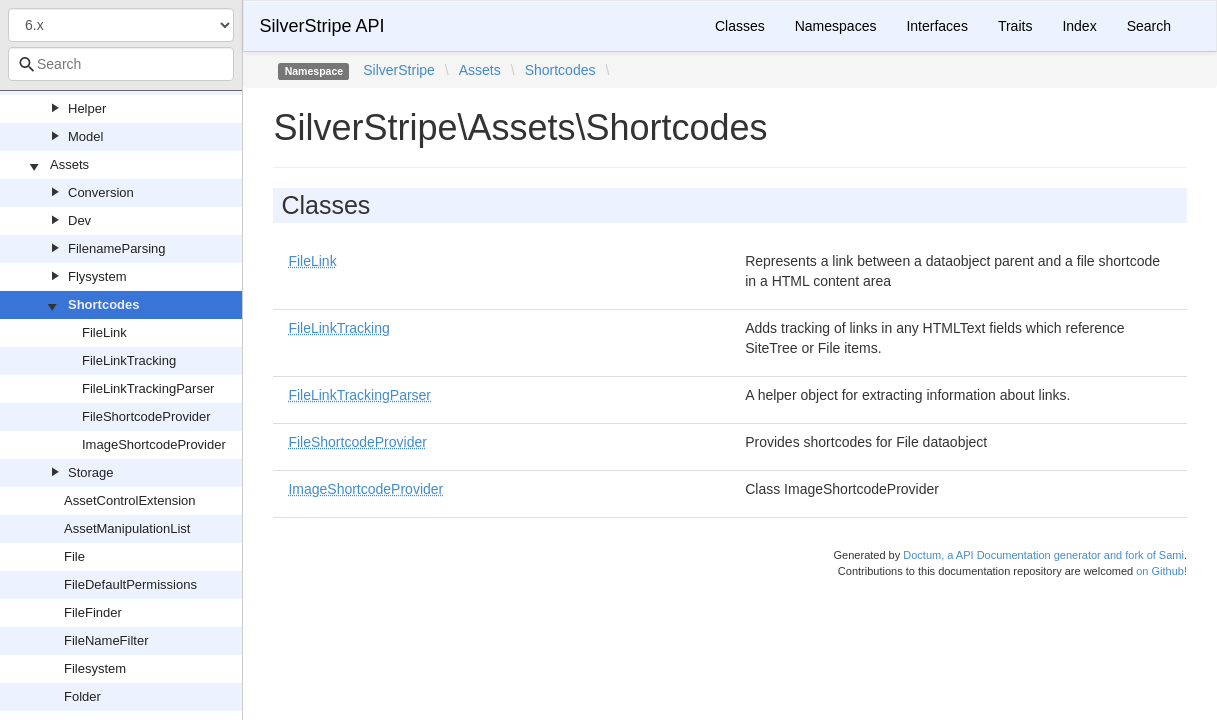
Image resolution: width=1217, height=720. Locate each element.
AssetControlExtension (130, 500)
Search (1149, 26)
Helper (87, 108)
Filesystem (95, 668)
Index (1079, 26)
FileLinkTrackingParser (148, 388)
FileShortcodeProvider (146, 416)
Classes (740, 26)
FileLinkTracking (129, 360)
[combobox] (121, 64)
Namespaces (836, 26)
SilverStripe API (321, 26)
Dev (79, 220)
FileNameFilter (106, 640)
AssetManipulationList (127, 528)
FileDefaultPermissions (130, 584)
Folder (82, 696)
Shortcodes (104, 304)
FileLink (104, 332)
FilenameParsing (117, 248)
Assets (69, 164)
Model (85, 136)
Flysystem (97, 276)
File (74, 556)
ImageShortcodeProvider (154, 444)
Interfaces (936, 26)
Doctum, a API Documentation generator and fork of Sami (1043, 555)
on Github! (1161, 571)
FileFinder (93, 612)
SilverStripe (399, 70)
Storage (91, 472)
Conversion (101, 192)
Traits (1015, 26)
